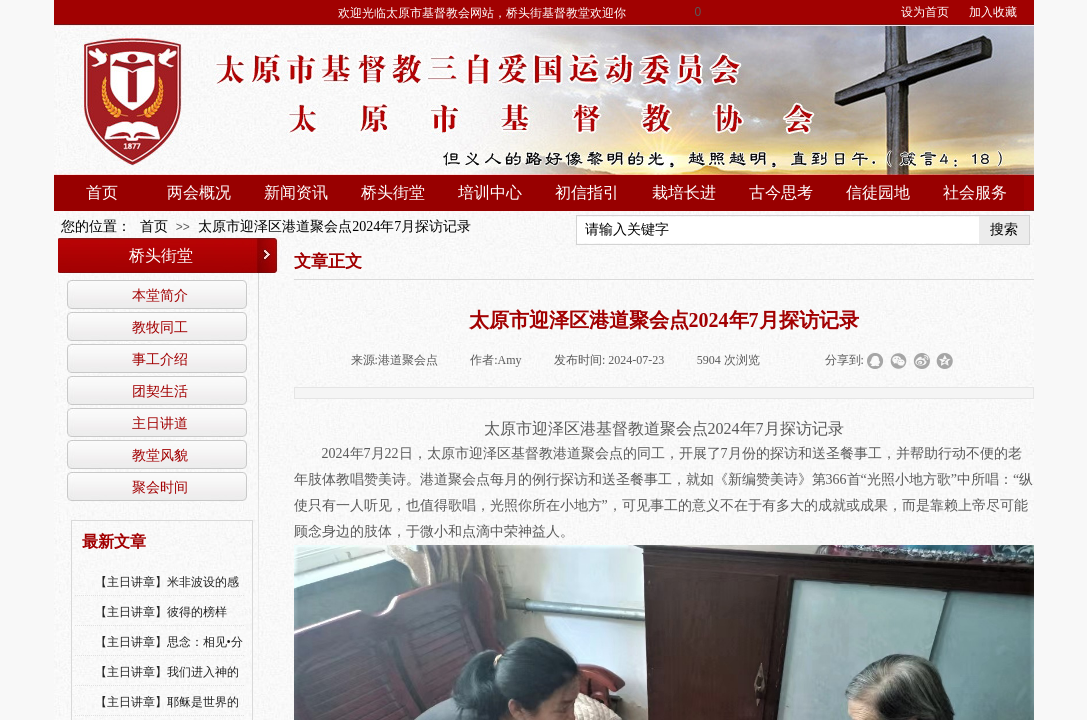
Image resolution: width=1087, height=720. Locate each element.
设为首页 (925, 12)
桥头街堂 (393, 192)
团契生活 (160, 391)
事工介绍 (160, 359)
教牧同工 (160, 327)
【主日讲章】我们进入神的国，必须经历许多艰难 (167, 685)
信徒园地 (878, 192)
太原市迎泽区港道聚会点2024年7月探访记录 (334, 226)
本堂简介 (160, 295)
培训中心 (490, 192)
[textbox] (778, 230)
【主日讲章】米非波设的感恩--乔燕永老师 (167, 595)
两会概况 (199, 192)
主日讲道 (160, 423)
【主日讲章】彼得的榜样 (161, 612)
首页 (102, 192)
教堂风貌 (160, 455)
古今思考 (781, 192)
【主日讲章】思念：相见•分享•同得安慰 (169, 655)
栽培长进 (684, 192)
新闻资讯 (296, 192)
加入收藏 (993, 12)
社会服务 (975, 192)
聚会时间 (160, 487)
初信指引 (587, 192)
